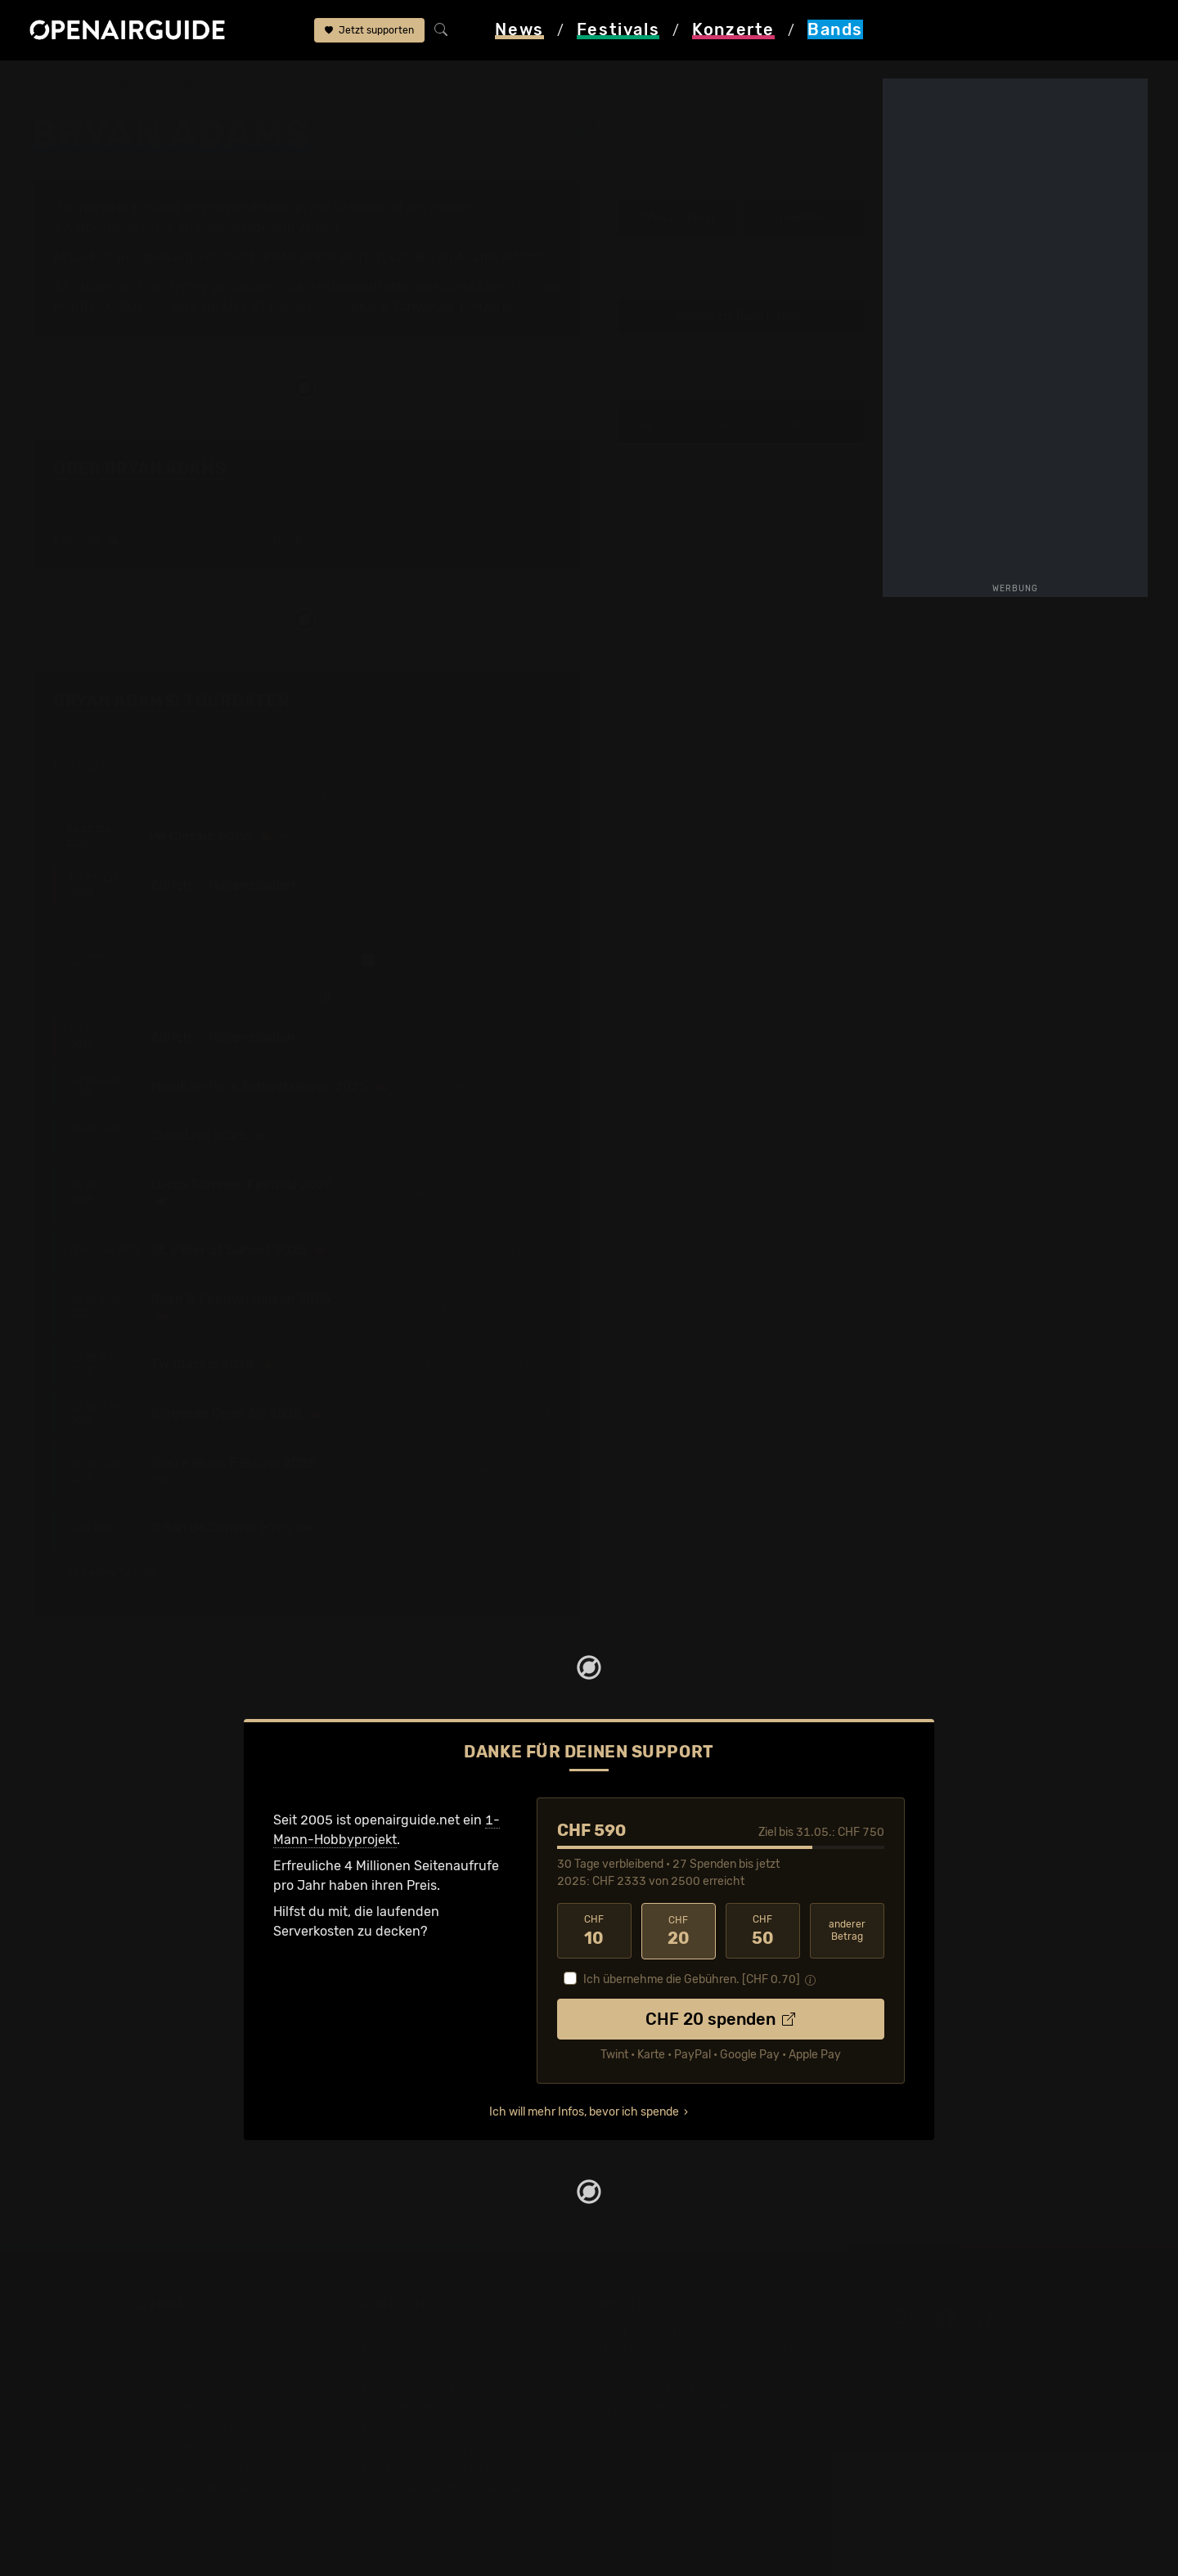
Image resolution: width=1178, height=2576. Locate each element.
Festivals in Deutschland (198, 2369)
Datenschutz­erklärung (667, 2389)
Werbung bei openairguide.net (692, 2369)
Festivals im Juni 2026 (192, 2428)
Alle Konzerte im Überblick (441, 2487)
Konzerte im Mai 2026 (427, 2409)
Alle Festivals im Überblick (202, 2487)
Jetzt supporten (369, 31)
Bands (125, 83)
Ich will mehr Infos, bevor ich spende (584, 2112)
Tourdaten (804, 218)
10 (594, 1931)
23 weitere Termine (119, 1572)
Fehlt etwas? (530, 702)
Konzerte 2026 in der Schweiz (453, 2467)
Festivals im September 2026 (212, 2467)
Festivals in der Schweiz (196, 2350)
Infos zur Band (677, 218)
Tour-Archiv (171, 286)
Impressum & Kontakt (664, 2409)
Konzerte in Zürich (417, 2350)
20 (678, 1931)
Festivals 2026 (168, 2389)
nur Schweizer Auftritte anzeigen (461, 960)
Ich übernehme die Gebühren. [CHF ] (691, 1979)
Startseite (60, 83)
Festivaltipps (162, 2330)
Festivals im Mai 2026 (189, 2409)
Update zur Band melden (740, 317)
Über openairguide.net (668, 2330)
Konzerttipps (400, 2330)
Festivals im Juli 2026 (190, 2448)
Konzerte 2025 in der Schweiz (453, 2448)
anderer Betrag (847, 1930)
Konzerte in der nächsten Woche (460, 2389)
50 (762, 1931)
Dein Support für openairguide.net (704, 2350)
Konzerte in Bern (412, 2369)
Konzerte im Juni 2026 (431, 2428)
